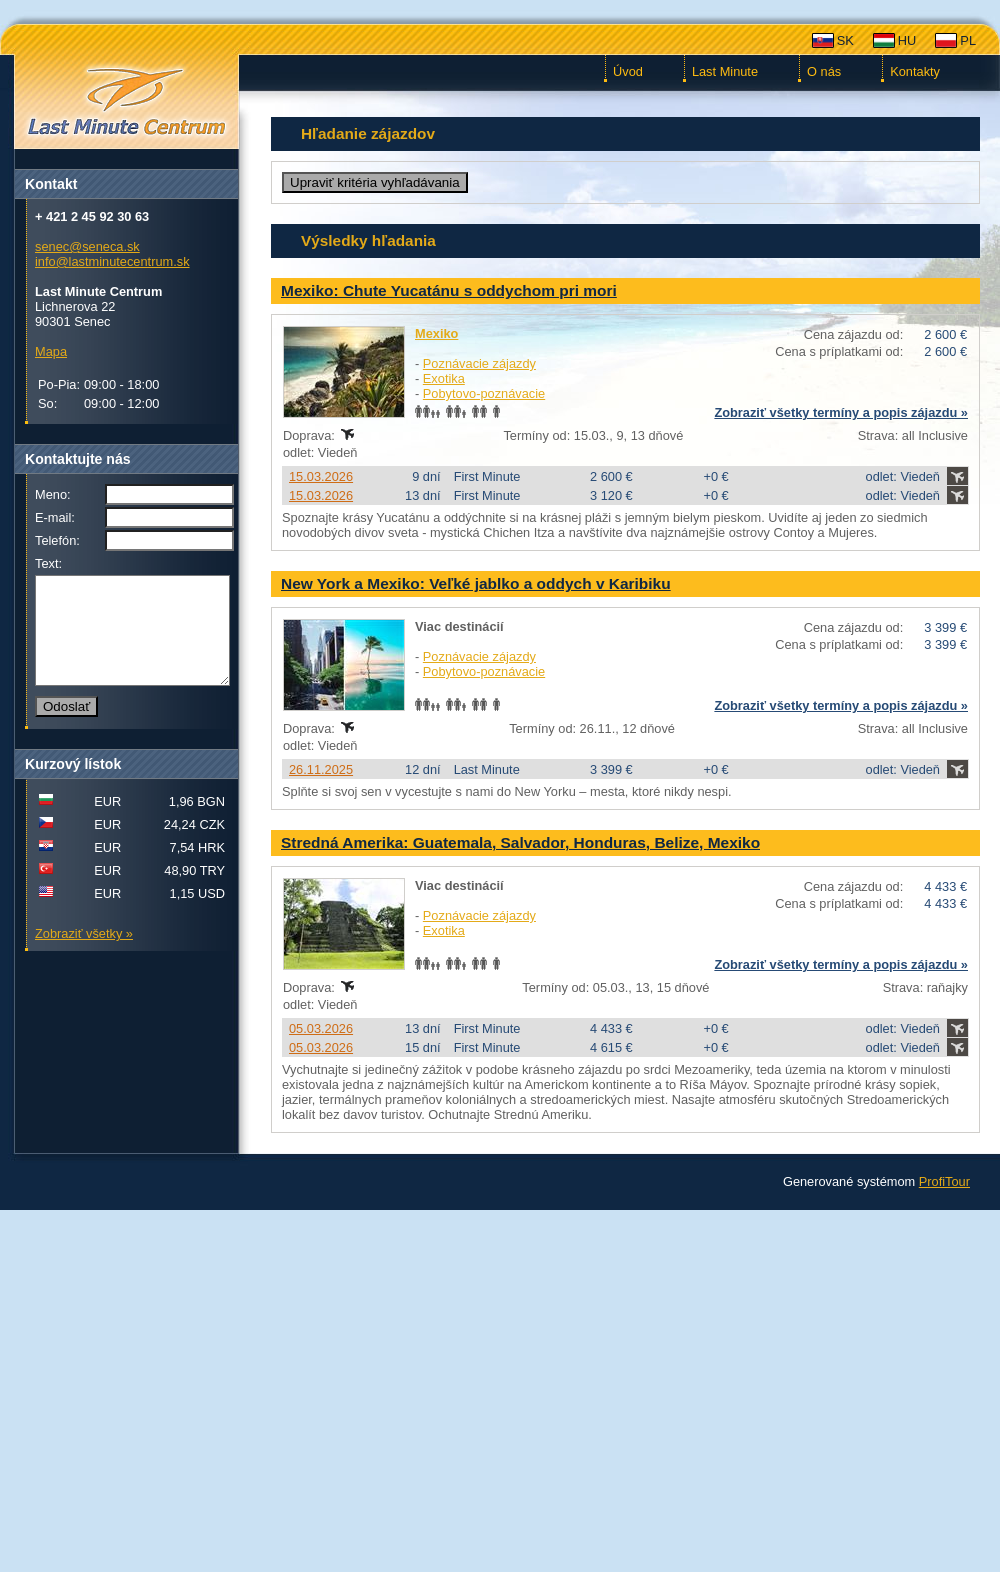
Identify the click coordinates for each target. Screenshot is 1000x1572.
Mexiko (436, 333)
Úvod (628, 71)
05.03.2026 (321, 1028)
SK (845, 40)
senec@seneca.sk (87, 246)
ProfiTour (944, 1181)
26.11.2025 (321, 769)
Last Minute (725, 71)
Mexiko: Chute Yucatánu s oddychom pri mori (449, 290)
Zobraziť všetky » (84, 954)
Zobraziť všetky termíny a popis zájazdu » (841, 412)
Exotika (444, 378)
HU (907, 40)
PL (968, 40)
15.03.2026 (321, 476)
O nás (824, 71)
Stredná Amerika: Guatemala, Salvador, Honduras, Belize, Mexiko (520, 842)
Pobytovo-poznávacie (484, 393)
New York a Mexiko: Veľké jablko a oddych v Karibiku (476, 583)
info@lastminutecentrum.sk (112, 261)
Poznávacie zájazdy (479, 363)
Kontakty (915, 71)
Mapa (51, 351)
